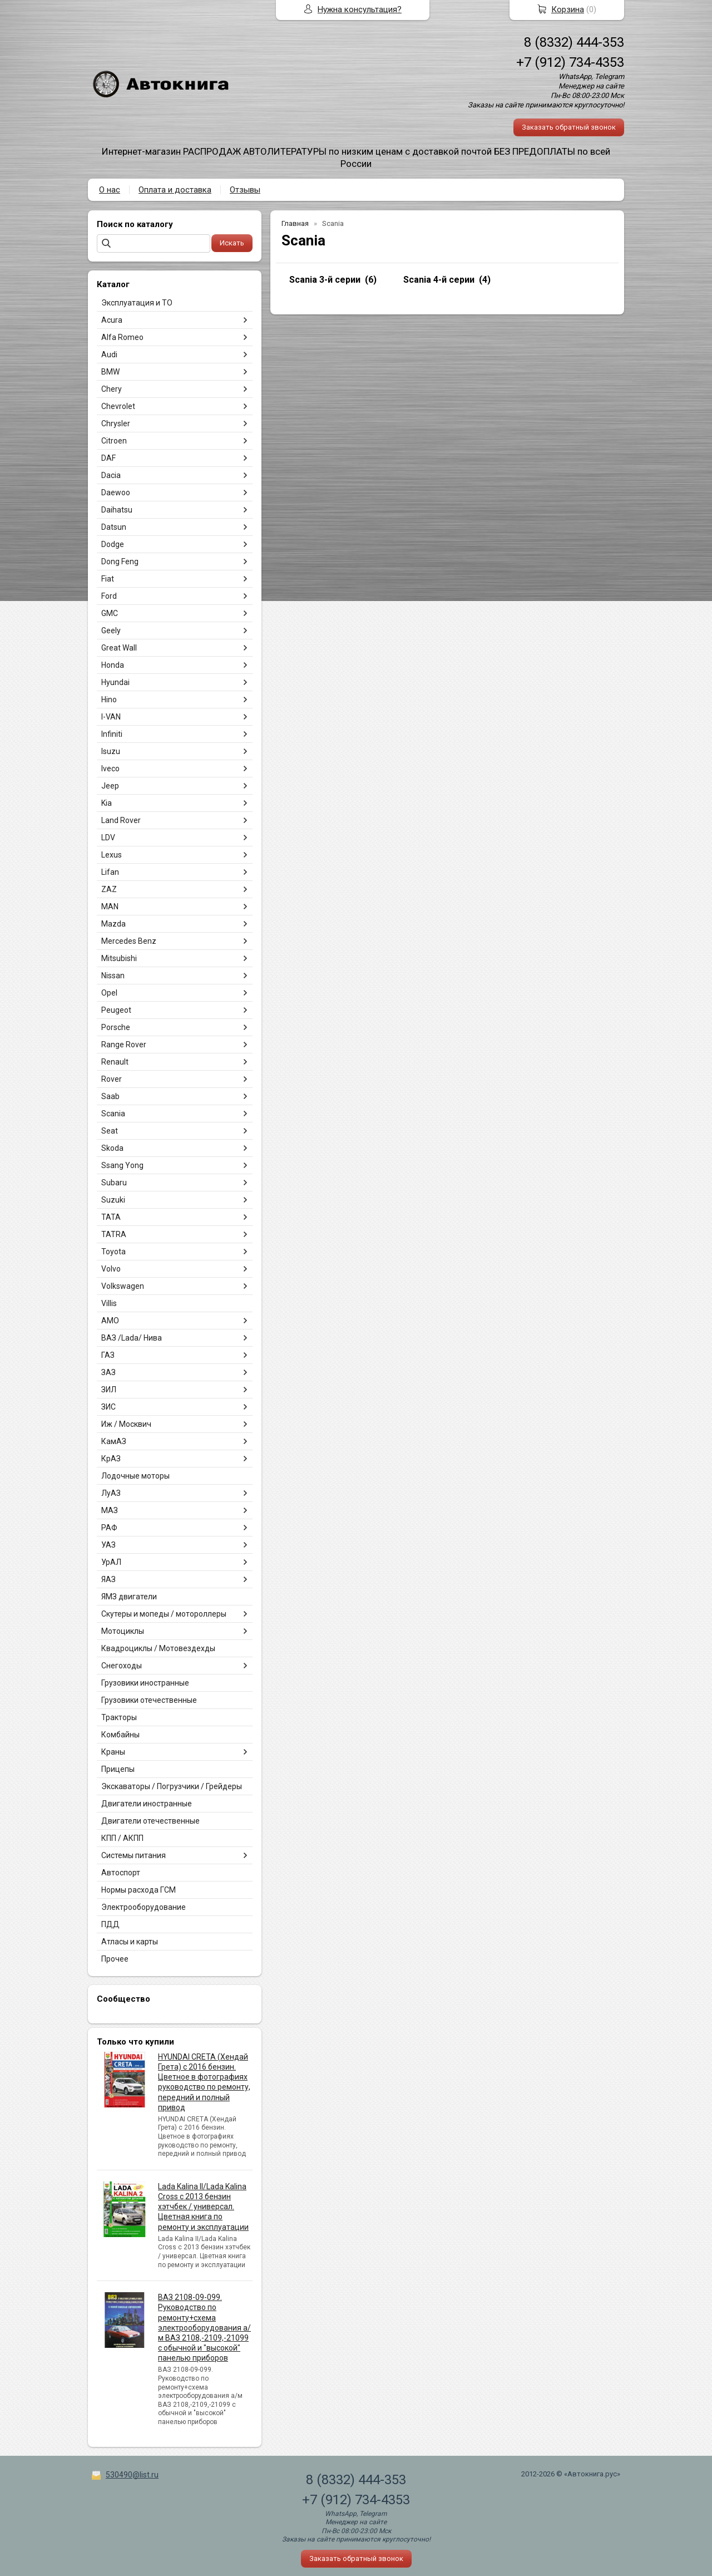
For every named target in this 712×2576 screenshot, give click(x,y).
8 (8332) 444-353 (574, 42)
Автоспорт (120, 1872)
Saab (110, 1096)
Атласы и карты (129, 1941)
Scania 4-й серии (438, 279)
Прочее (114, 1958)
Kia (106, 803)
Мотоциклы (122, 1631)
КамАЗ (113, 1441)
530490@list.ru (132, 2474)
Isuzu (110, 751)
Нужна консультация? (360, 9)
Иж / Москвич (126, 1424)
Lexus (111, 854)
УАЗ (108, 1544)
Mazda (113, 923)
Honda (112, 665)
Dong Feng (120, 561)
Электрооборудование (143, 1907)
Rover (111, 1079)
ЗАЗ (108, 1372)
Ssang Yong (122, 1165)
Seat (109, 1130)
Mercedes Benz (128, 941)
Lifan (110, 872)
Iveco (110, 768)
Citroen (114, 440)
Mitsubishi (119, 958)
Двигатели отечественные (150, 1820)
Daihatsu (116, 509)
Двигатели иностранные (146, 1803)
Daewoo (115, 492)
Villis (109, 1303)
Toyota (113, 1251)
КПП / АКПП (122, 1838)
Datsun (113, 527)
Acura (111, 320)
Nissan (113, 975)
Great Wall (119, 647)
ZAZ (109, 889)
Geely (111, 630)
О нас (109, 190)
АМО (110, 1320)
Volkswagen (122, 1286)
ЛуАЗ (111, 1493)
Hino (109, 699)
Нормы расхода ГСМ (138, 1889)
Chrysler (115, 423)
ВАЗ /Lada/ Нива (131, 1337)
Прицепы (118, 1769)
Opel (109, 992)
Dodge (112, 544)
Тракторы (119, 1717)
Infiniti (111, 734)
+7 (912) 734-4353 (570, 62)
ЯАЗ (108, 1579)
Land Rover (121, 820)
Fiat (107, 578)
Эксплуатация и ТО (136, 302)
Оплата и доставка (175, 190)
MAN (109, 906)
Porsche (115, 1027)
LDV (108, 837)
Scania (113, 1113)
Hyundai (115, 682)
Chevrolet (118, 406)
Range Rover (123, 1044)
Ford (109, 596)
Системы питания (133, 1855)
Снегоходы (121, 1665)
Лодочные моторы (135, 1475)
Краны (113, 1751)
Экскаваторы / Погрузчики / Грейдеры (171, 1786)
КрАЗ (111, 1458)
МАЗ (109, 1510)
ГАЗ (108, 1355)
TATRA (113, 1234)
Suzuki (113, 1199)
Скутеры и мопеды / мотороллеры (163, 1613)
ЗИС (108, 1406)
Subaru (114, 1182)
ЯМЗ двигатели (129, 1596)
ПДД (110, 1924)
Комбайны (120, 1734)
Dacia (111, 475)
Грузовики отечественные (149, 1700)
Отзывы (245, 190)
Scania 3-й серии (324, 279)
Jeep (110, 785)
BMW (110, 371)
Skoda (112, 1148)
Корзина (567, 9)
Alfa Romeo (122, 337)
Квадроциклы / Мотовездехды (158, 1648)
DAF (108, 458)
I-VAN (111, 716)
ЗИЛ (108, 1389)
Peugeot (116, 1010)
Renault (114, 1061)
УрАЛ (111, 1562)
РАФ (109, 1527)
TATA (111, 1217)
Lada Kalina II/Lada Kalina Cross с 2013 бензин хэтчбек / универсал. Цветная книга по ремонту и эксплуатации (203, 2207)
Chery (111, 389)
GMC (109, 613)
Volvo (111, 1268)
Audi (109, 354)
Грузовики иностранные (145, 1682)
